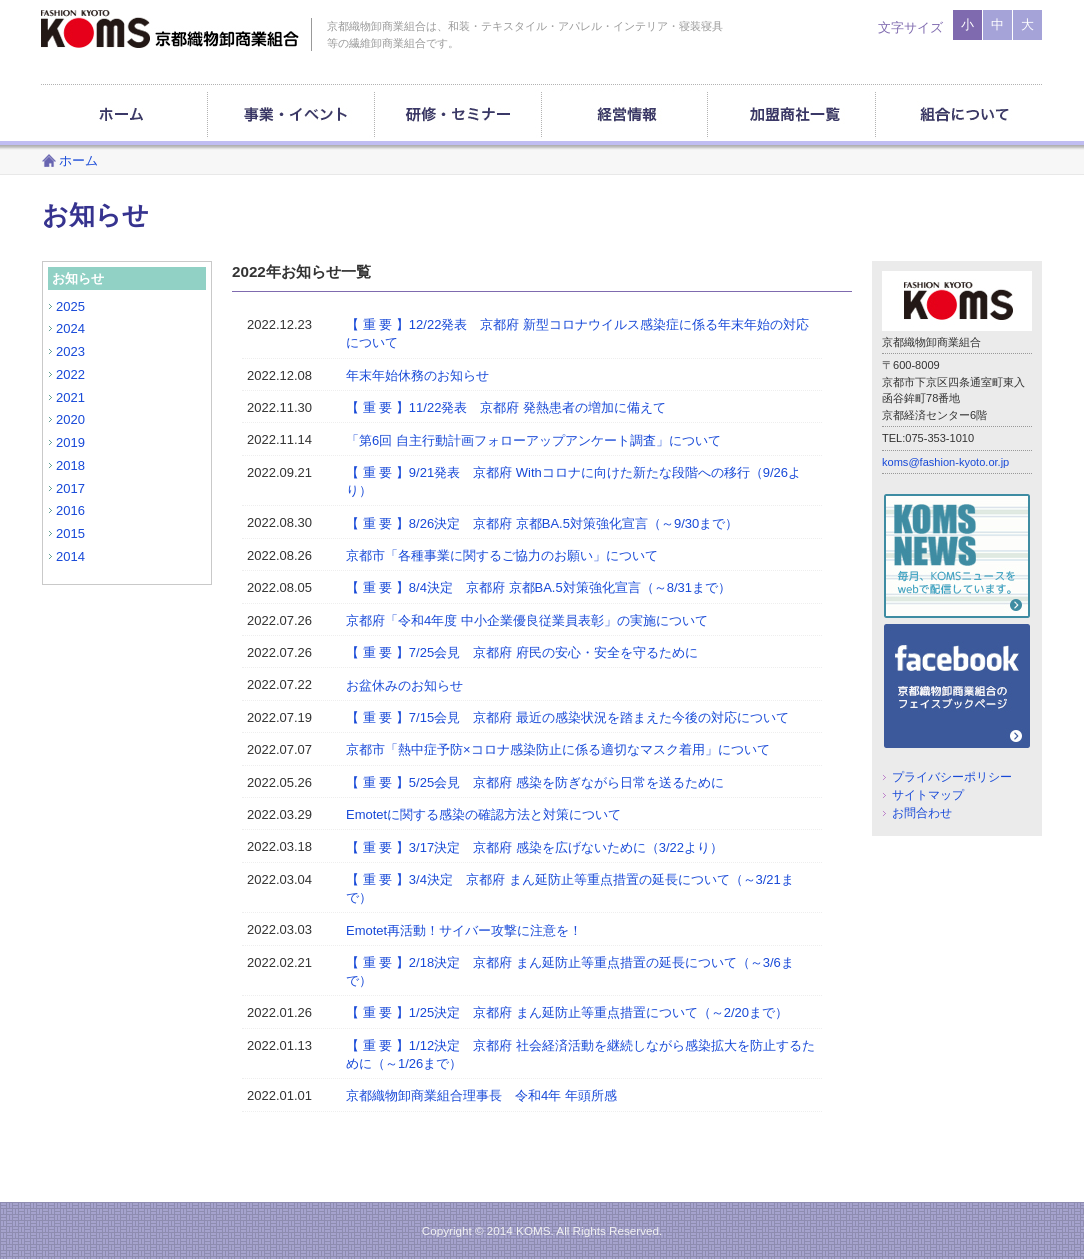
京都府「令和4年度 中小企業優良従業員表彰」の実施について (527, 620)
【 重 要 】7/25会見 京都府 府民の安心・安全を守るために (522, 652)
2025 (70, 306)
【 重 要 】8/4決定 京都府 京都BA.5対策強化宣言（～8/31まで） (538, 587)
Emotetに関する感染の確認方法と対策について (483, 814)
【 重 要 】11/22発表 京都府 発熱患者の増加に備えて (506, 407)
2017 (70, 488)
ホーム (78, 160)
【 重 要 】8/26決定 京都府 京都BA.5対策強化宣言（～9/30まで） (542, 523)
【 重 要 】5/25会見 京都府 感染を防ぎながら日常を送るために (535, 782)
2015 (70, 533)
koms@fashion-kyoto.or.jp (945, 462)
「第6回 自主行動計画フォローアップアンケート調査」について (533, 440)
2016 (70, 510)
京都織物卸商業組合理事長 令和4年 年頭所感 (481, 1095)
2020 (70, 419)
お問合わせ (922, 812)
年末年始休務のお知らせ (417, 375)
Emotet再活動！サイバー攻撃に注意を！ (464, 930)
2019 (70, 442)
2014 (70, 556)
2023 (70, 351)
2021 (70, 397)
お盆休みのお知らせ (404, 685)
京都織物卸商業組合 (170, 29)
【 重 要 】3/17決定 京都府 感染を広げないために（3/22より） (534, 847)
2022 (70, 374)
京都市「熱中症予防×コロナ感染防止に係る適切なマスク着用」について (558, 749)
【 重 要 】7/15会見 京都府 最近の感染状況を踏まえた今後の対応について (567, 717)
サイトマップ (928, 794)
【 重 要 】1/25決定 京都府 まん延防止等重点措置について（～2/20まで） (567, 1012)
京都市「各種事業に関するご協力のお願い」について (502, 555)
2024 (70, 328)
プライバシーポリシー (952, 776)
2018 (70, 465)
